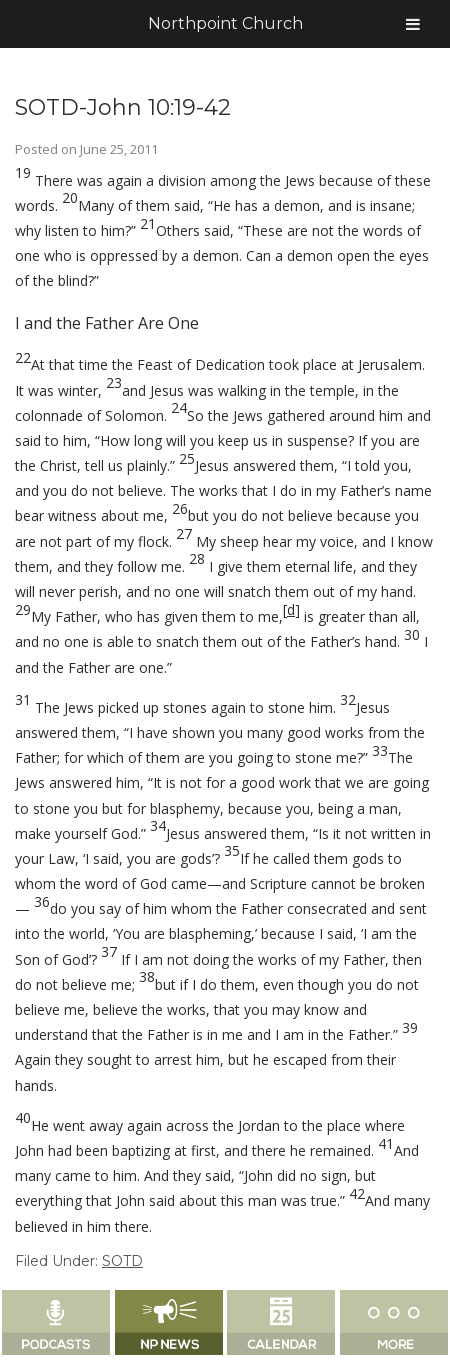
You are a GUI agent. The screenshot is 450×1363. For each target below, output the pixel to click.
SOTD (122, 1261)
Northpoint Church (225, 23)
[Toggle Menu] (413, 24)
